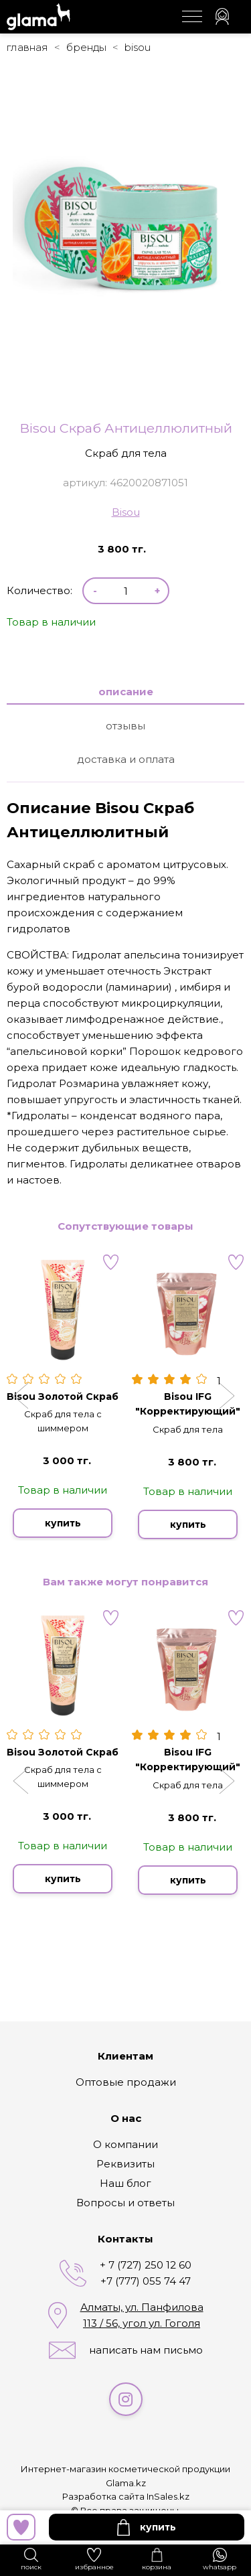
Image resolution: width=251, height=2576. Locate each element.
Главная (27, 47)
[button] (22, 1397)
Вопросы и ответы (125, 2202)
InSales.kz (168, 2496)
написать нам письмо (146, 2350)
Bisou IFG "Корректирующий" (187, 1403)
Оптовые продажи (126, 2082)
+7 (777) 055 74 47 (145, 2281)
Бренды (86, 47)
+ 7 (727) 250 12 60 (145, 2265)
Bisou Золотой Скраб (62, 1396)
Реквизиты (125, 2163)
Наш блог (125, 2183)
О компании (125, 2144)
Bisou (137, 47)
